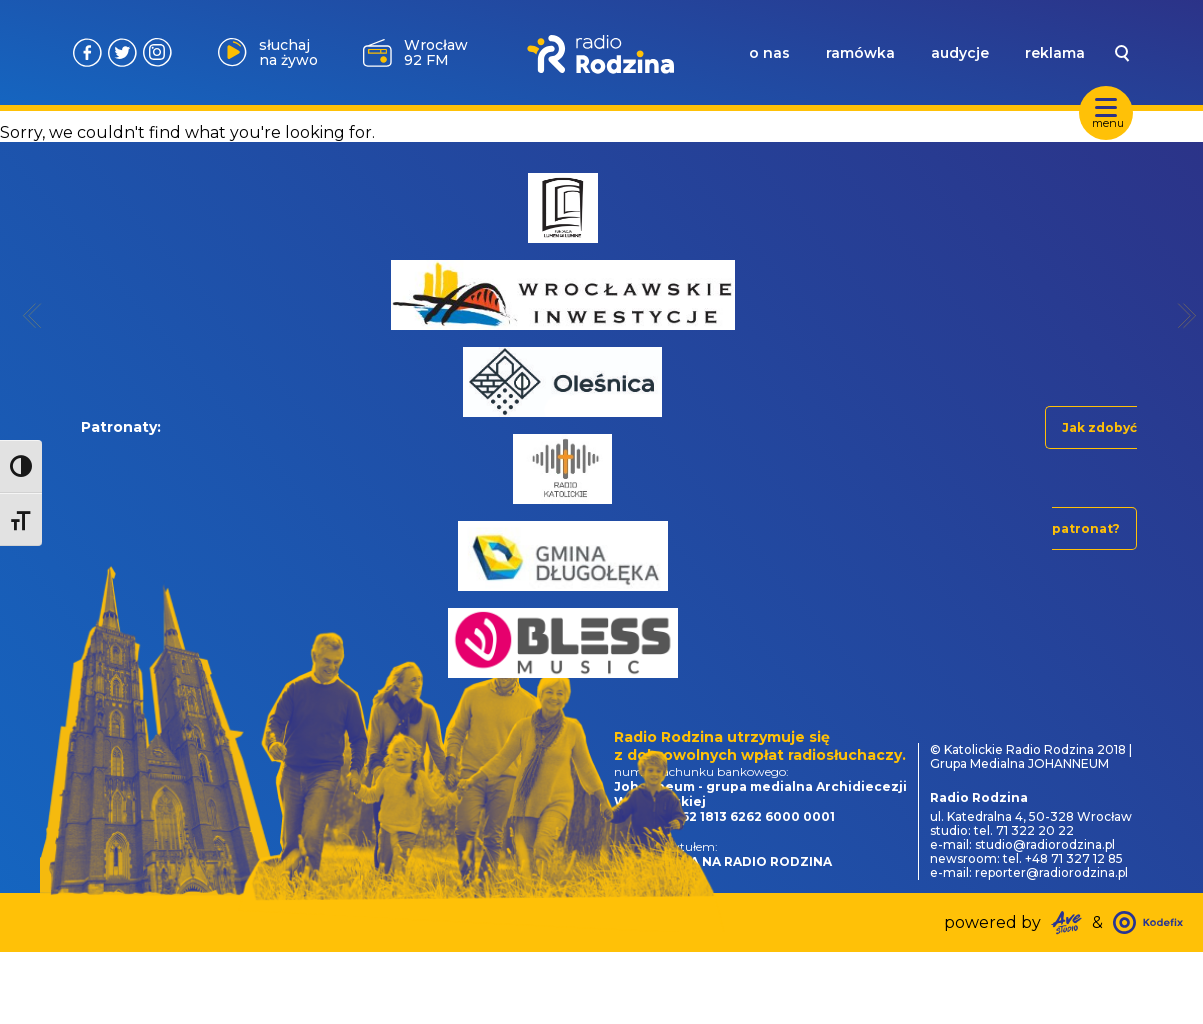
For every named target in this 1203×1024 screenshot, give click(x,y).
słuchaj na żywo (288, 52)
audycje (960, 53)
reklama (1055, 53)
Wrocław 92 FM (436, 52)
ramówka (860, 53)
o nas (769, 53)
